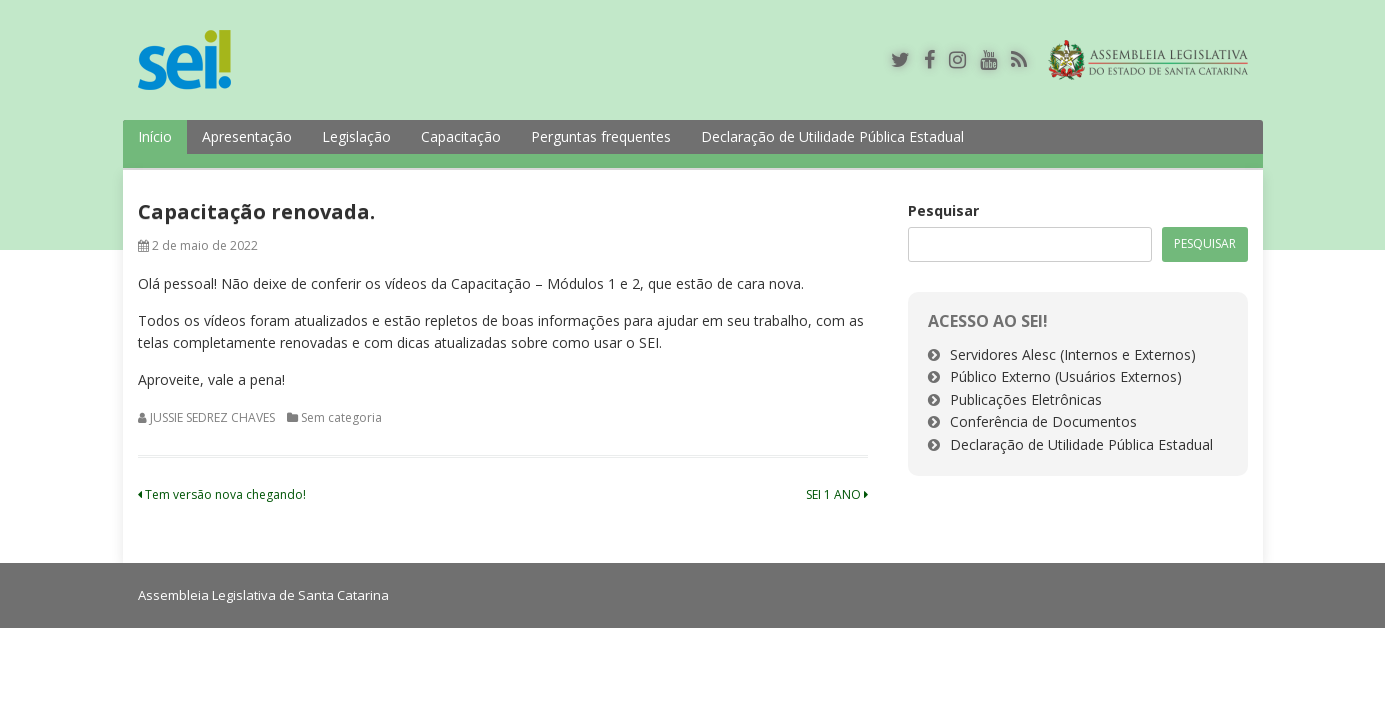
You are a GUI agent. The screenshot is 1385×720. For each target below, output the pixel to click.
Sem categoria (341, 417)
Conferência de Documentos (1043, 421)
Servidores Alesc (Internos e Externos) (1073, 354)
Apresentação (247, 136)
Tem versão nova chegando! (222, 494)
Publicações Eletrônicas (1026, 399)
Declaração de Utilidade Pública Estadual (832, 136)
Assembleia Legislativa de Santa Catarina (263, 595)
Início (155, 136)
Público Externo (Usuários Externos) (1066, 376)
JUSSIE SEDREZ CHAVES (212, 417)
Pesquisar (943, 210)
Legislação (356, 136)
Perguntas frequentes (601, 136)
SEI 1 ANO (837, 494)
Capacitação (461, 136)
